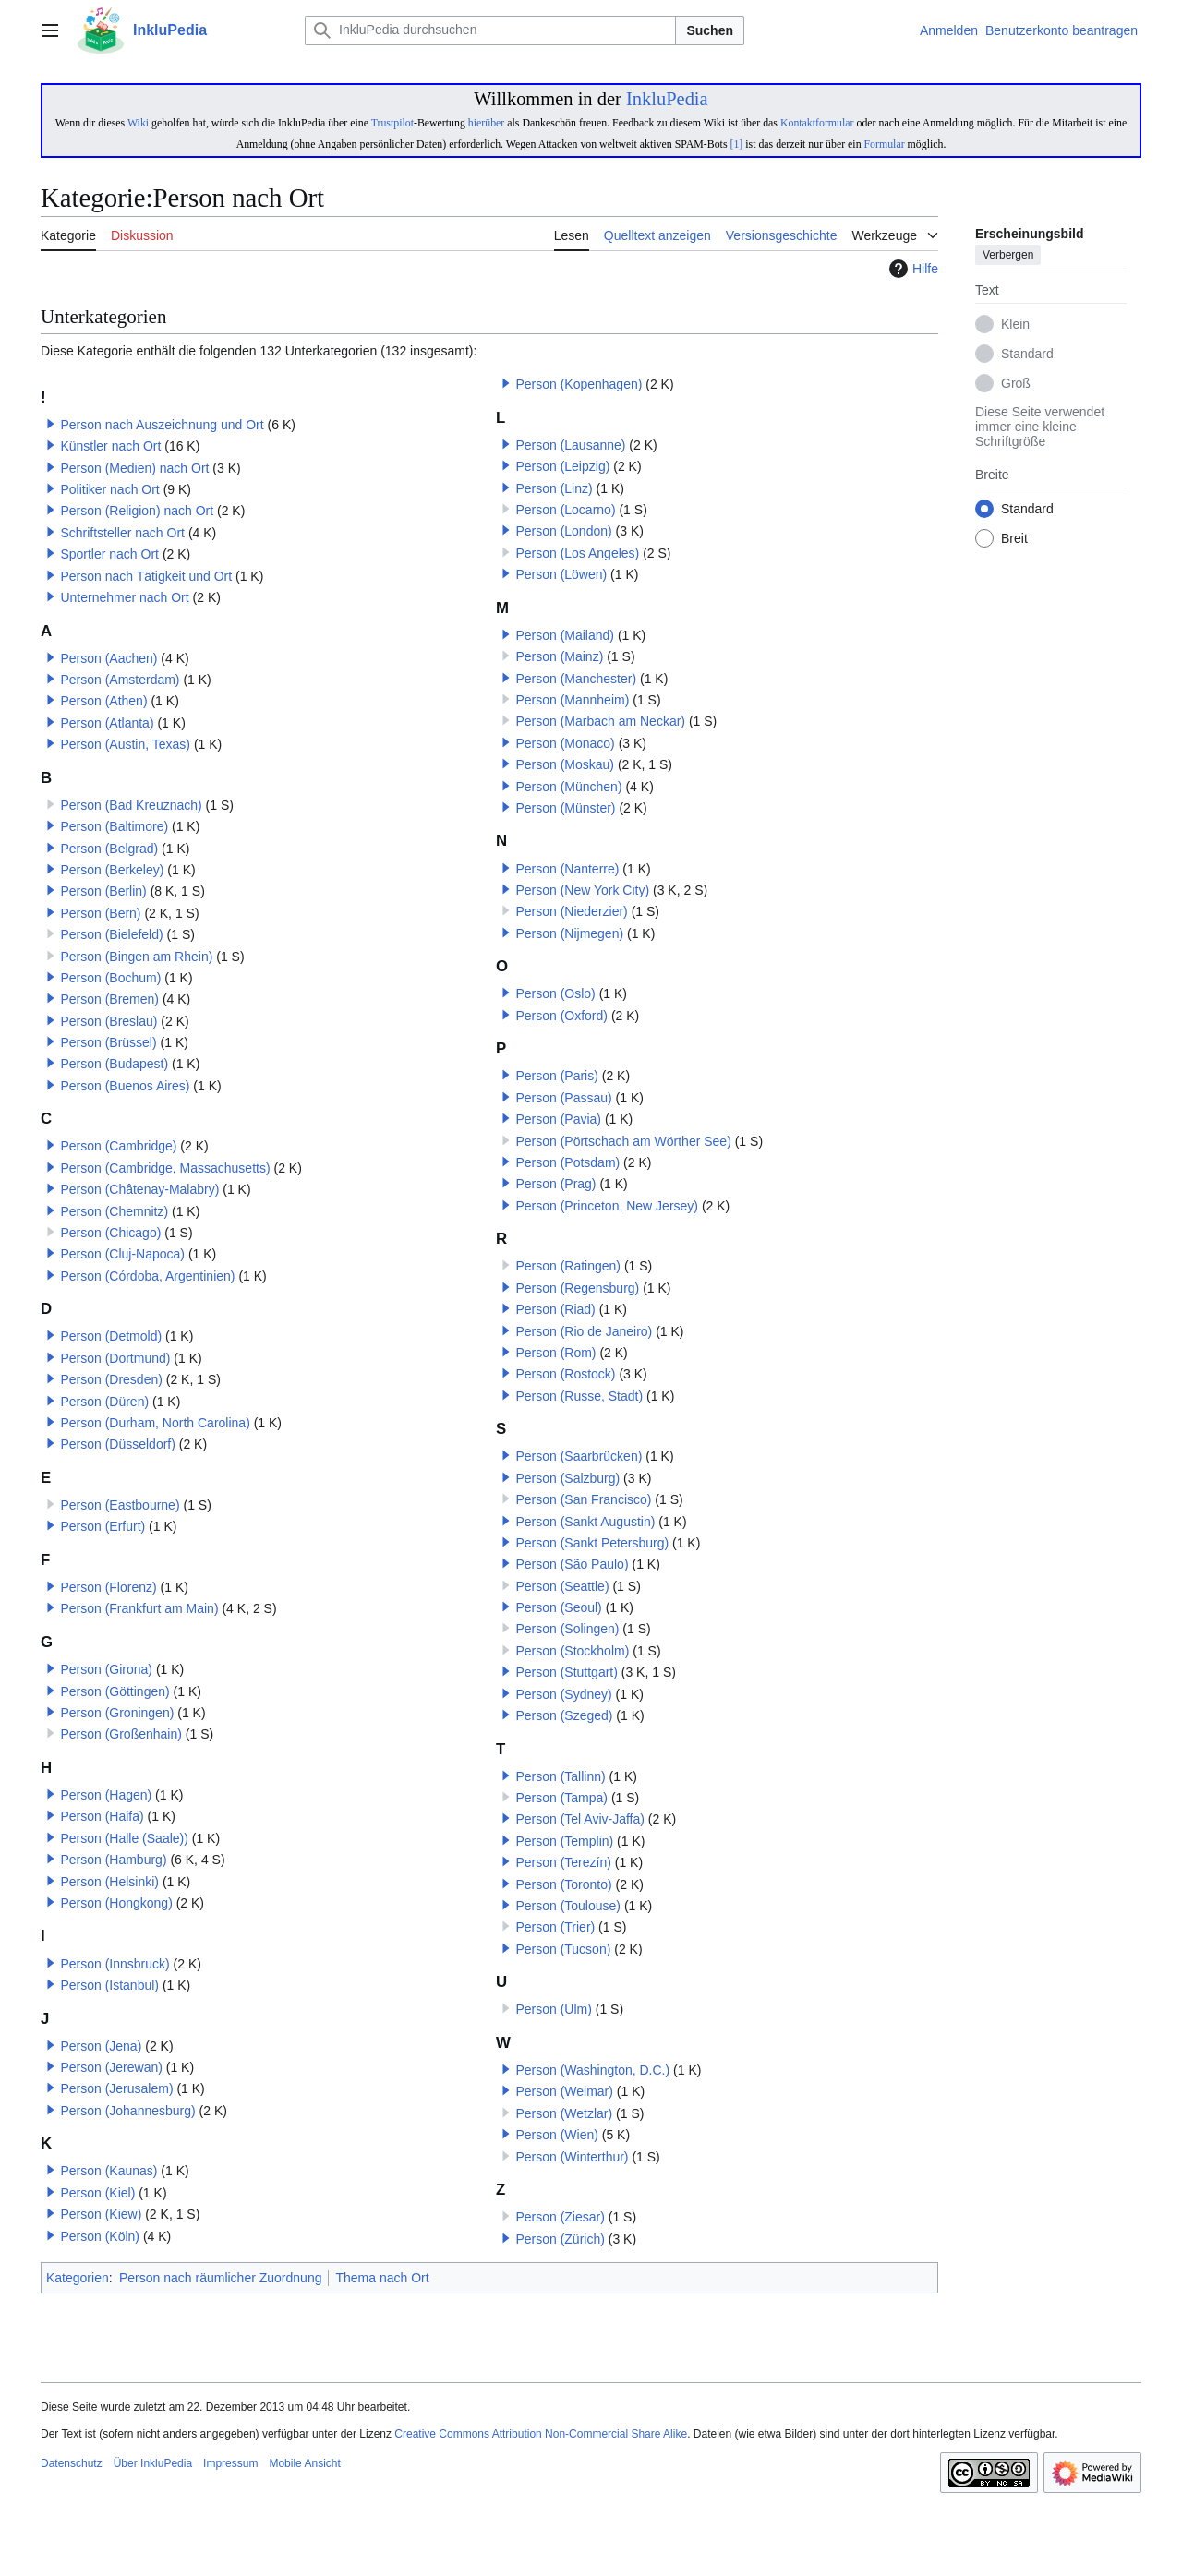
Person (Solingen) (567, 1628)
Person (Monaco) (564, 743)
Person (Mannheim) (572, 699)
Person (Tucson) (562, 1949)
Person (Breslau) (108, 1021)
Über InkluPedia (153, 2463)
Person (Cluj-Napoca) (122, 1253)
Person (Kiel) (97, 2192)
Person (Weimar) (564, 2091)
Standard (1027, 354)
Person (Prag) (555, 1183)
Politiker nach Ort (109, 489)
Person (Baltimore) (114, 826)
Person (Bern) (100, 913)
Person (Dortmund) (115, 1358)
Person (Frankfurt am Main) (139, 1608)
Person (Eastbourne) (119, 1505)
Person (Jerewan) (111, 2067)
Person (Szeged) (563, 1715)
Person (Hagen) (105, 1795)
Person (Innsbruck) (114, 1963)
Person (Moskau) (564, 764)
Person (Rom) (555, 1352)
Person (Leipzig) (562, 466)
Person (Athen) (103, 700)
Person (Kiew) (100, 2214)
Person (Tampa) (561, 1797)
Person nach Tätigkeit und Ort (146, 576)
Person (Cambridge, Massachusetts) (165, 1168)
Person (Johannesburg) (127, 2110)
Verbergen (1008, 255)
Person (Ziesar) (559, 2216)
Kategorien (77, 2277)
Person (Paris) (556, 1075)
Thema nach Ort (381, 2277)
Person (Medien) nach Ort (134, 468)
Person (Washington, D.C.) (592, 2070)
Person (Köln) (99, 2236)
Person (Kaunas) (108, 2170)
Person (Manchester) (575, 678)
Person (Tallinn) (560, 1776)
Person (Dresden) (111, 1379)
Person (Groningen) (117, 1712)
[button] (50, 423)
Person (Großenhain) (121, 1734)
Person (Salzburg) (567, 1478)
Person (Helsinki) (109, 1881)
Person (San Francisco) (583, 1499)
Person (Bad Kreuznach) (130, 805)
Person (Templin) (564, 1841)
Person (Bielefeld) (111, 934)
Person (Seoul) (558, 1607)
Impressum (230, 2463)
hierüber (486, 122)
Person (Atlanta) (106, 723)
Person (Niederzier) (571, 911)
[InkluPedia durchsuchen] (490, 30)
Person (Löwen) (561, 574)
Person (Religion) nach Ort (136, 510)
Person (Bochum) (110, 977)
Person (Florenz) (108, 1587)
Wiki (138, 122)
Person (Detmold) (111, 1336)
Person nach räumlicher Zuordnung (220, 2277)
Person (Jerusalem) (116, 2088)
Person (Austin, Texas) (125, 744)
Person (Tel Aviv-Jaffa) (580, 1819)
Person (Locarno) (565, 509)
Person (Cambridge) (118, 1145)
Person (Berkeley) (111, 869)
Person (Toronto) (563, 1884)
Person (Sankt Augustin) (585, 1521)
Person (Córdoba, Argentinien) (147, 1276)
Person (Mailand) (564, 635)
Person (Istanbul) (109, 1985)
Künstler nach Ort (110, 446)
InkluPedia (667, 99)
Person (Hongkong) (116, 1903)
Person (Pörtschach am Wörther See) (622, 1141)
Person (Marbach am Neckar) (600, 721)
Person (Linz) (553, 488)
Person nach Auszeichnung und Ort (161, 424)
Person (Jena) (100, 2046)
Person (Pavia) (558, 1119)
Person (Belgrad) (109, 848)
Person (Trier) (555, 1927)
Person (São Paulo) (571, 1564)
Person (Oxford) (561, 1015)
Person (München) (568, 786)
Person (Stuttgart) (566, 1672)
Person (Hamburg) (113, 1859)
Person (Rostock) (565, 1373)
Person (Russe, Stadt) (579, 1396)
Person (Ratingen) (568, 1265)
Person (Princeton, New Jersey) (606, 1205)
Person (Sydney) (563, 1694)
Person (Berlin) (103, 891)
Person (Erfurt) (102, 1526)
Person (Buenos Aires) (124, 1085)
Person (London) (563, 531)
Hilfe (911, 268)
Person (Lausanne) (570, 445)
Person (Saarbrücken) (578, 1456)
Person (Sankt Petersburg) (592, 1542)
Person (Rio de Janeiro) (583, 1331)
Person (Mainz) (559, 656)
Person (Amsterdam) (119, 679)
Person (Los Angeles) (577, 553)
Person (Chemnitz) (114, 1211)
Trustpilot (392, 122)
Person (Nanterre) (567, 868)
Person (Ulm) (553, 2009)
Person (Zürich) (559, 2239)
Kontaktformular (817, 122)
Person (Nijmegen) (569, 933)
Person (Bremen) (109, 999)
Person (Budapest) (114, 1063)
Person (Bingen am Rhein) (136, 956)
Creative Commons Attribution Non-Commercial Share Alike (540, 2433)
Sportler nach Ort (109, 554)
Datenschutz (72, 2463)
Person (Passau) (563, 1097)
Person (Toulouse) (568, 1905)
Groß (1016, 384)
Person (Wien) (556, 2134)
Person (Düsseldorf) (117, 1444)
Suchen (709, 30)
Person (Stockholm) (572, 1650)
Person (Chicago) (110, 1232)
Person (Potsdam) (567, 1162)
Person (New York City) (582, 890)
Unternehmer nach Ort (124, 597)
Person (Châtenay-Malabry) (139, 1189)
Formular (884, 144)
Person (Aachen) (108, 658)
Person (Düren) (104, 1401)
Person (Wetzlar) (563, 2113)
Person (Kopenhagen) (578, 384)
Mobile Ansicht (304, 2463)
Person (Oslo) (555, 993)
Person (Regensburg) (577, 1288)
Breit (1014, 539)
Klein (1015, 325)
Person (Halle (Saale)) (124, 1838)
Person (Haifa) (101, 1816)
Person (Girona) (106, 1669)
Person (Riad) (555, 1309)
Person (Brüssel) (108, 1042)
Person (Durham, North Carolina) (154, 1422)
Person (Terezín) (562, 1862)
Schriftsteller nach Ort (122, 532)
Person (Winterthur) (571, 2156)
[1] (736, 144)
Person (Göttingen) (114, 1691)
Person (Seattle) (562, 1586)
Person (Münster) (565, 807)
